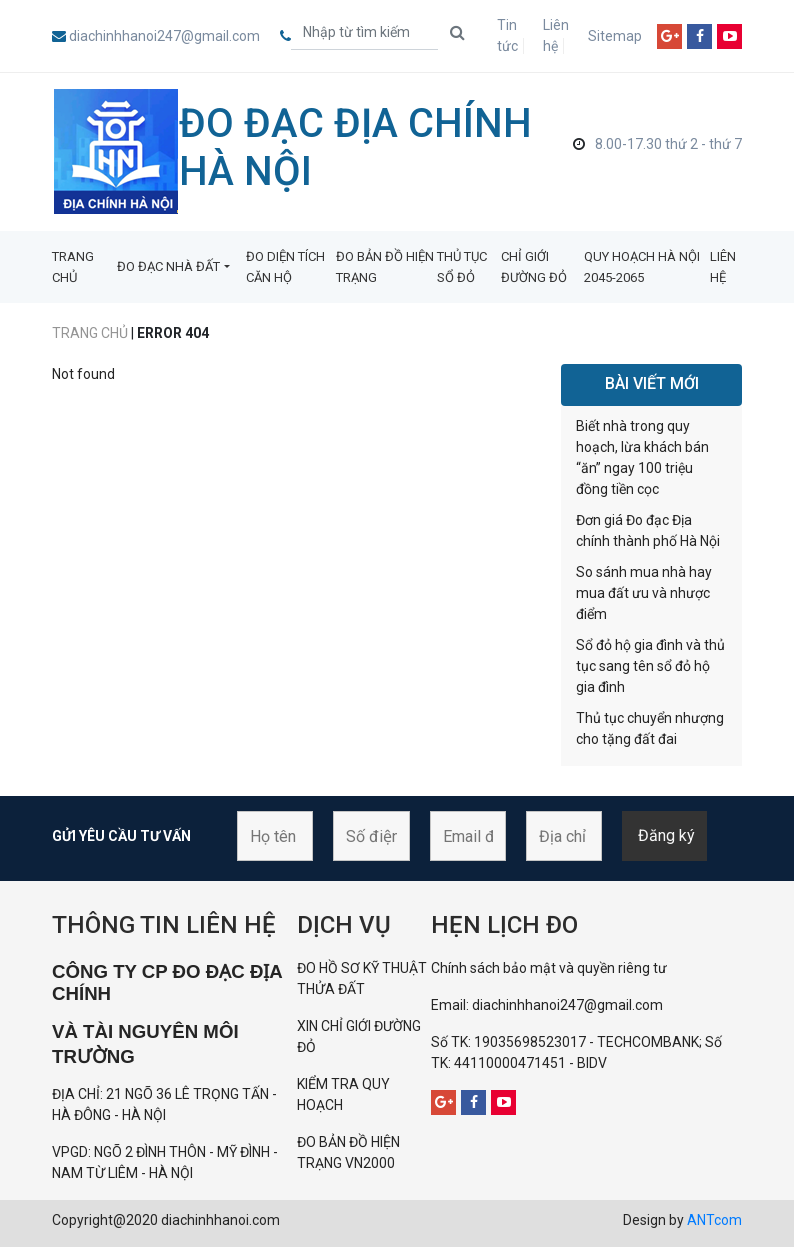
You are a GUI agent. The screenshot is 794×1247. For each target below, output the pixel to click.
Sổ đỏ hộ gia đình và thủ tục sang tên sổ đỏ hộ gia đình (650, 666)
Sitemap (615, 36)
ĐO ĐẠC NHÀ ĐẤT (168, 266)
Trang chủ (90, 333)
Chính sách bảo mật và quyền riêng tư (549, 968)
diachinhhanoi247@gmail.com (164, 36)
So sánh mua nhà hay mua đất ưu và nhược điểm (644, 593)
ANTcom (714, 1220)
